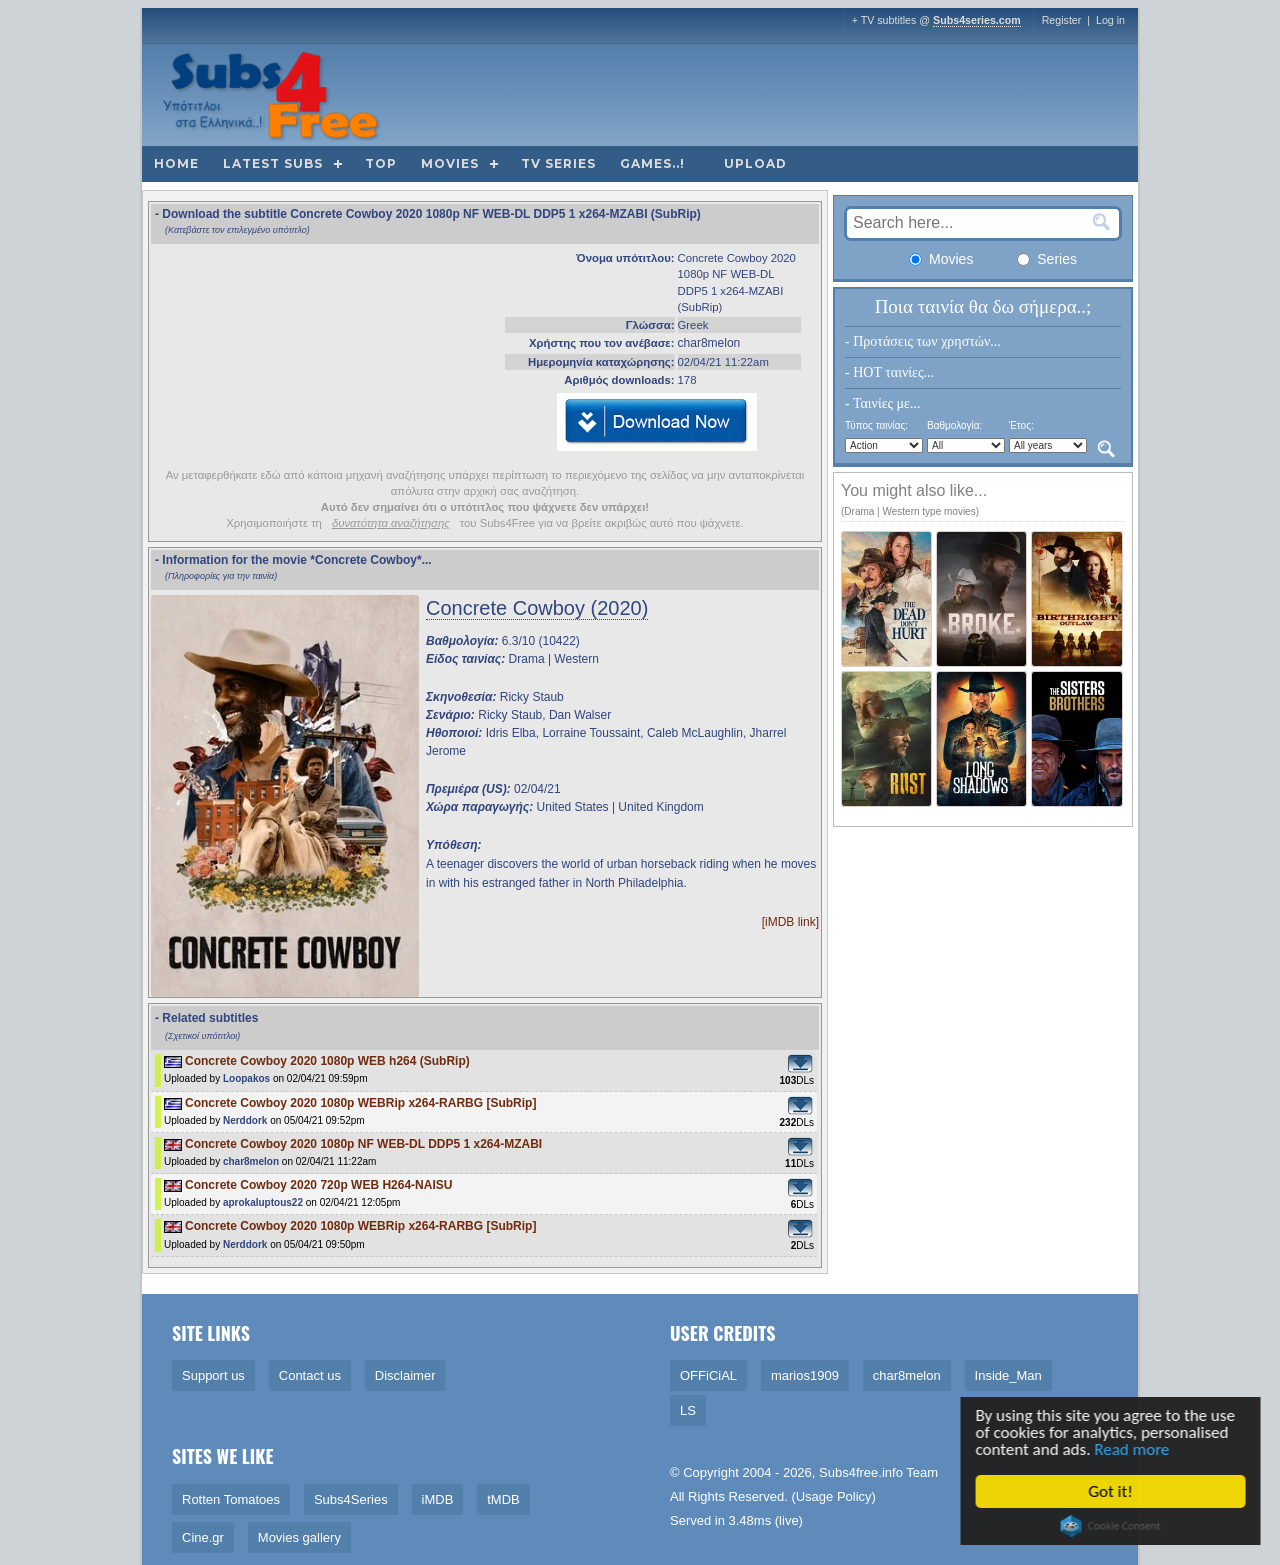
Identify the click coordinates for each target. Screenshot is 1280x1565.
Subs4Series (351, 1499)
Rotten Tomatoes (231, 1499)
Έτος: (1021, 425)
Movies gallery (299, 1537)
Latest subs (273, 163)
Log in (1110, 20)
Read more (1142, 1449)
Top (381, 163)
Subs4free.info (861, 1472)
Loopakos (246, 1078)
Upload (755, 163)
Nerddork (245, 1120)
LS (688, 1410)
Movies (450, 163)
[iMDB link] (790, 922)
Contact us (310, 1375)
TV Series (558, 163)
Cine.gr (203, 1537)
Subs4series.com (977, 20)
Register (1062, 20)
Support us (213, 1375)
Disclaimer (405, 1375)
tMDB (503, 1499)
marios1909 (805, 1375)
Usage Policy (834, 1496)
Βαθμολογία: (954, 425)
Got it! (1121, 1491)
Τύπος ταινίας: (876, 425)
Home (176, 163)
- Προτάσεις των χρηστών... (923, 341)
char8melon (709, 343)
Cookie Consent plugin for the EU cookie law (1121, 1526)
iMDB (438, 1499)
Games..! (652, 163)
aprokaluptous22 (263, 1202)
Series (1047, 259)
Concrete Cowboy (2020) (537, 608)
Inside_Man (1008, 1375)
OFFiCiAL (708, 1375)
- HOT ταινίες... (889, 372)
